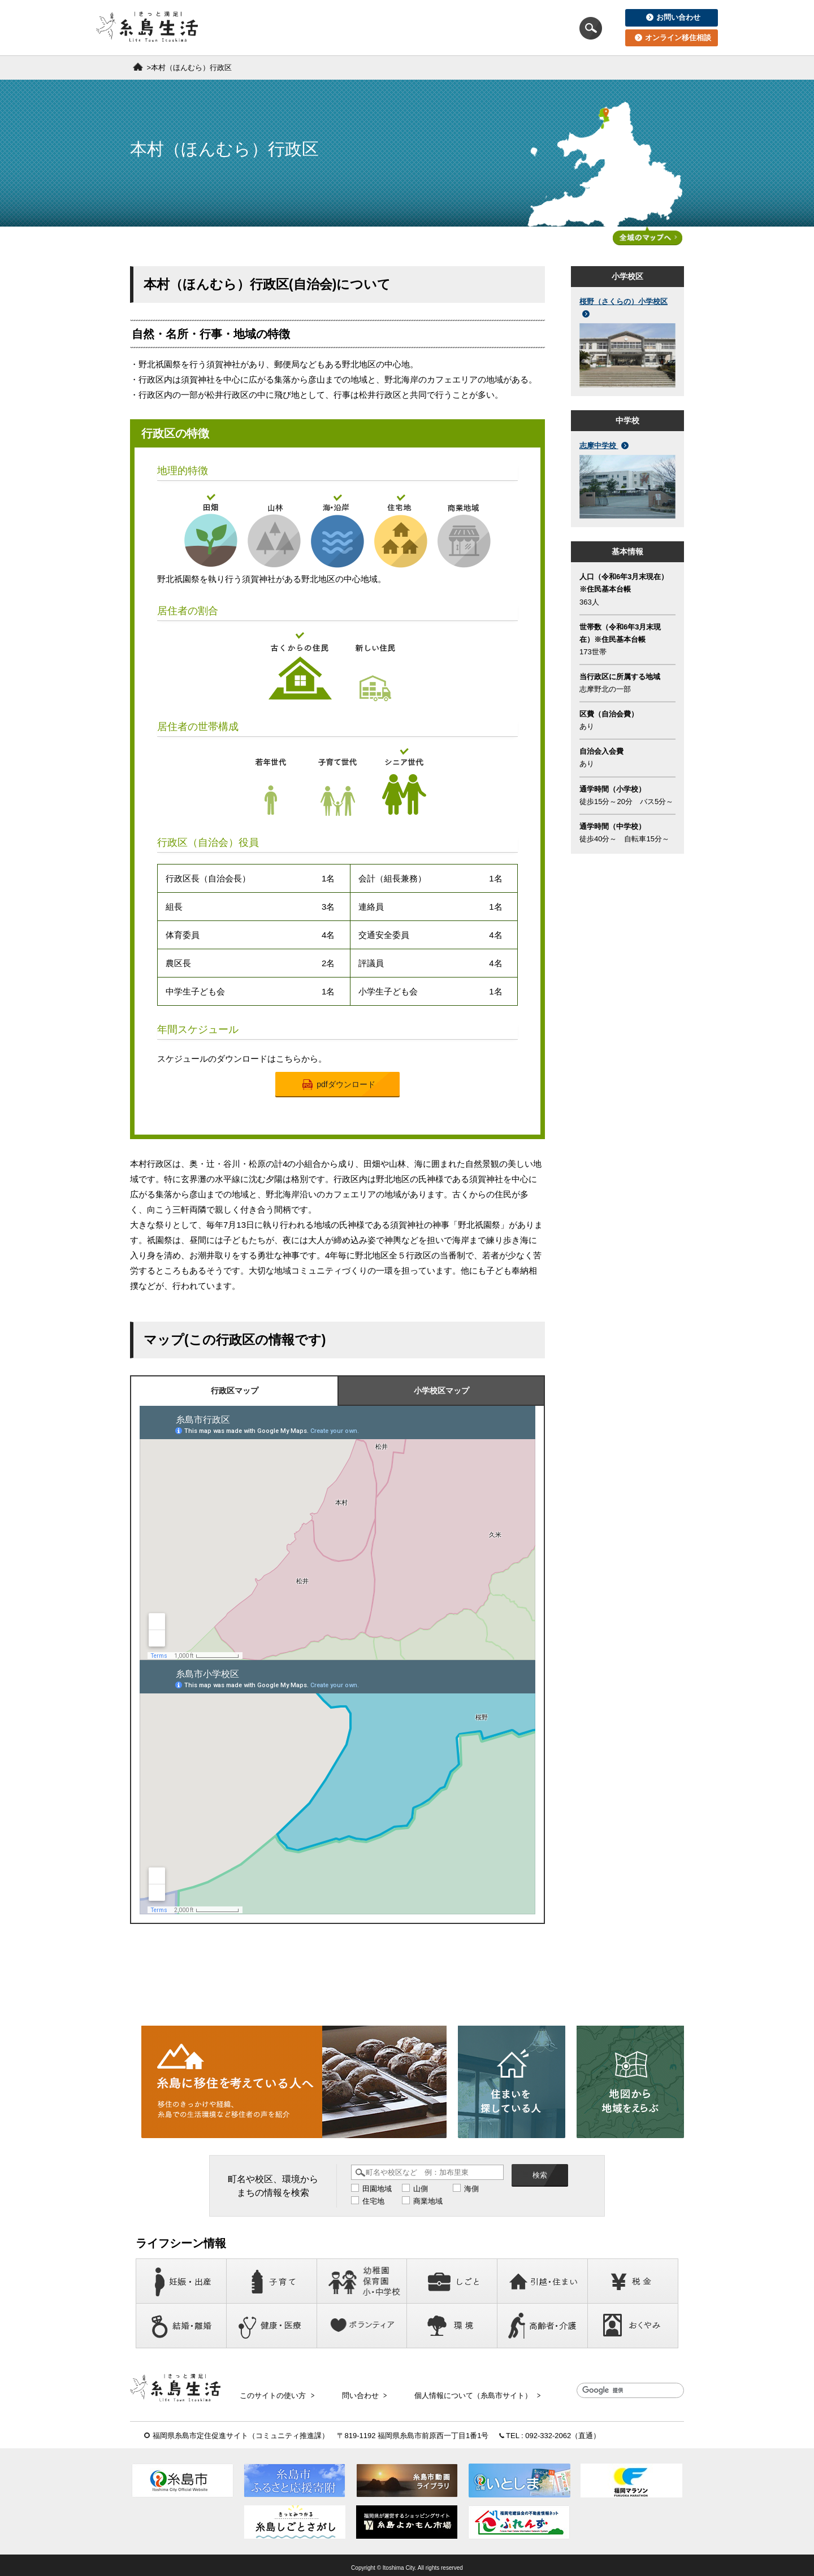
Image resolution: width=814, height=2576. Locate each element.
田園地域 (377, 2189)
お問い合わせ (673, 17)
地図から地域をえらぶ (514, 27)
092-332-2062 (548, 2430)
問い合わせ (351, 2391)
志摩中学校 (604, 445)
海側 (471, 2189)
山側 (420, 2189)
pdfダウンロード (338, 1084)
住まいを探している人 (406, 27)
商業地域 (428, 2201)
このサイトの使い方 (272, 2391)
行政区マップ (234, 1391)
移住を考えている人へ (298, 27)
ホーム (138, 67)
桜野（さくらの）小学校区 (623, 307)
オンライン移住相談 (673, 37)
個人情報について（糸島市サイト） (454, 2391)
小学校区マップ (441, 1391)
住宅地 (373, 2201)
